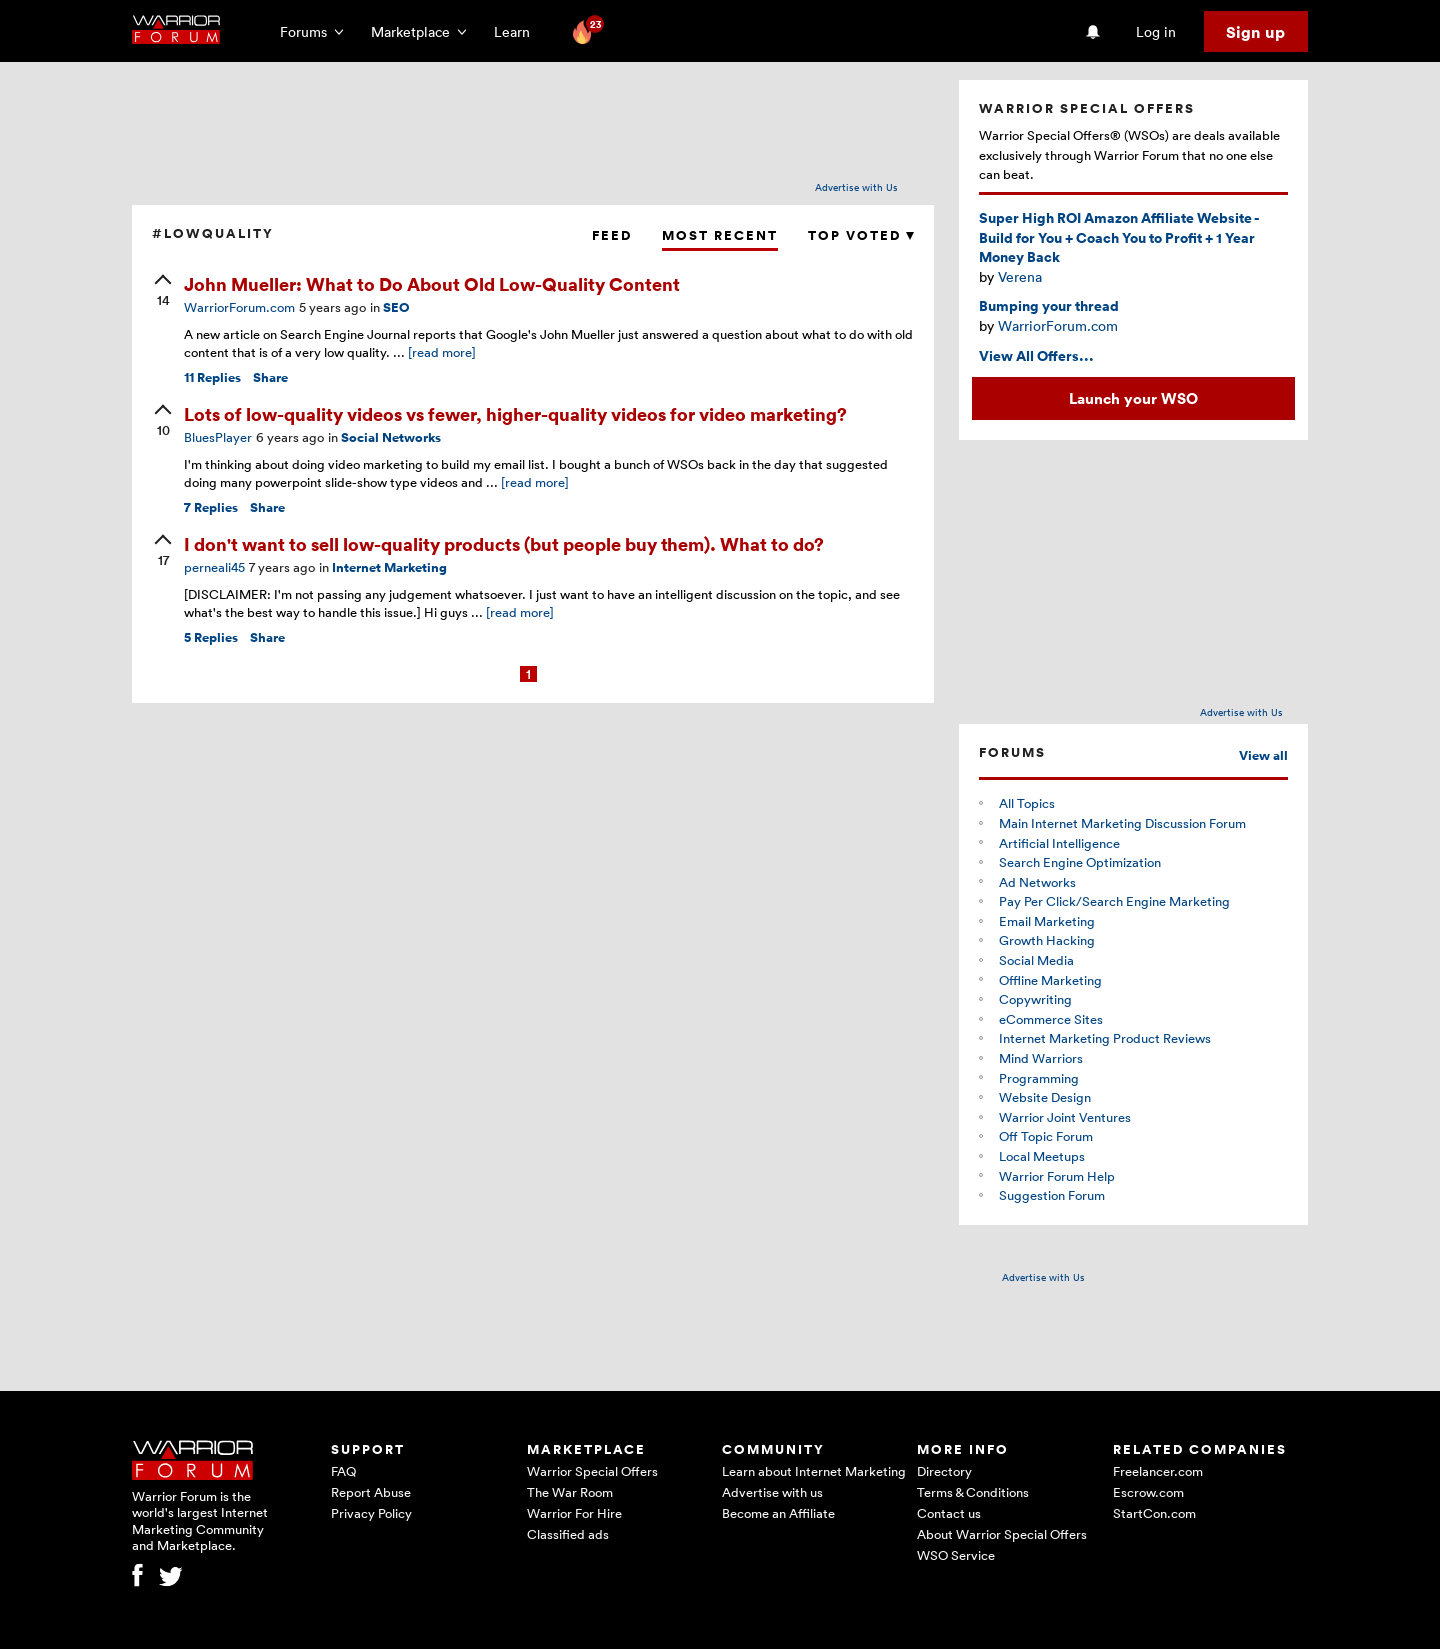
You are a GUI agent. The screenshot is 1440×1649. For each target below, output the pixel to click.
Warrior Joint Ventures (1065, 1117)
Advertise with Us (856, 187)
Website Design (1045, 1097)
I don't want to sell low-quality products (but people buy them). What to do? (504, 543)
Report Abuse (371, 1492)
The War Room (570, 1492)
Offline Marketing (1050, 980)
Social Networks (391, 437)
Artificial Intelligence (1059, 843)
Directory (944, 1471)
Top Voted (861, 235)
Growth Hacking (1047, 940)
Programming (1039, 1078)
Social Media (1036, 960)
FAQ (343, 1471)
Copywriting (1035, 999)
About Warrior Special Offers (1002, 1534)
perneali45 (214, 567)
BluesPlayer (218, 437)
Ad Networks (1037, 882)
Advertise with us (772, 1492)
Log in (1156, 31)
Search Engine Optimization (1080, 862)
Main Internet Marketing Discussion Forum (1122, 823)
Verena (1020, 276)
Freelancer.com (1158, 1471)
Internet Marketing (389, 567)
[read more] (442, 352)
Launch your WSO (1133, 398)
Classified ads (568, 1534)
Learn (518, 31)
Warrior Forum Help (1057, 1176)
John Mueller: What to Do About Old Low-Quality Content (432, 283)
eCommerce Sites (1051, 1019)
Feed (612, 235)
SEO (396, 307)
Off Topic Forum (1046, 1136)
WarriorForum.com (239, 307)
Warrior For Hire (574, 1513)
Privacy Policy (371, 1513)
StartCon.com (1154, 1513)
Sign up (1255, 32)
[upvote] (163, 292)
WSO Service (956, 1555)
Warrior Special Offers (592, 1471)
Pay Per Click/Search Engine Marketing (1114, 901)
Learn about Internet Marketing (814, 1471)
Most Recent (720, 235)
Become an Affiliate (778, 1513)
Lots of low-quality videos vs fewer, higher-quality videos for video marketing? (515, 413)
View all (1263, 755)
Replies (212, 377)
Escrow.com (1148, 1492)
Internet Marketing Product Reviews (1105, 1038)
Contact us (949, 1513)
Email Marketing (1047, 921)
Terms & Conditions (973, 1492)
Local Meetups (1042, 1156)
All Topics (1027, 803)
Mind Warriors (1041, 1058)
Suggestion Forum (1052, 1195)
